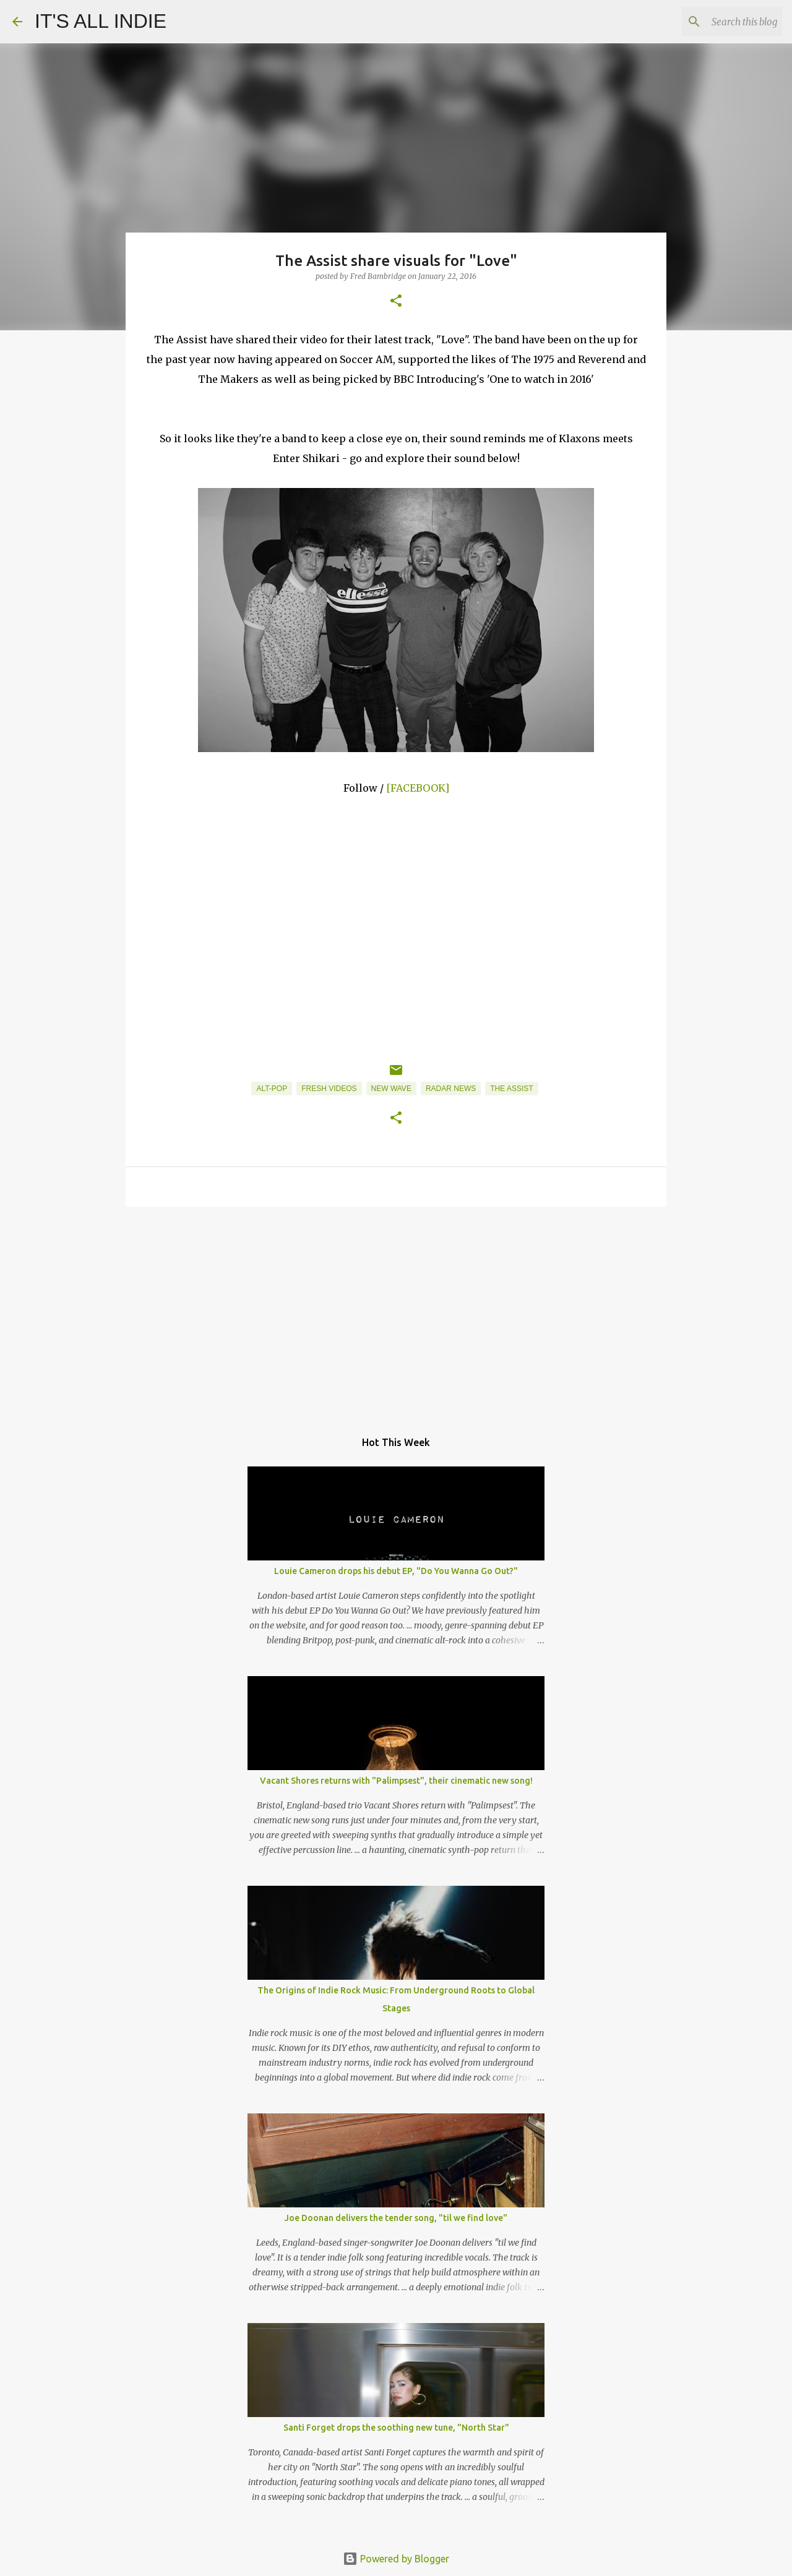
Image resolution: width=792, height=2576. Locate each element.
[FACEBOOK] (417, 788)
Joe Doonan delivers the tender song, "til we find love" (396, 2218)
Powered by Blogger (396, 2558)
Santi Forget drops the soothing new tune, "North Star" (396, 2428)
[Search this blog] (717, 21)
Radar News (451, 1088)
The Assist (511, 1088)
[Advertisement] (396, 1311)
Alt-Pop (271, 1088)
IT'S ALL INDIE (100, 21)
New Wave (391, 1088)
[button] (396, 301)
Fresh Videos (328, 1088)
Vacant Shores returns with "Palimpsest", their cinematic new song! (396, 1781)
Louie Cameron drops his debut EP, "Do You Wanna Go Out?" (396, 1571)
